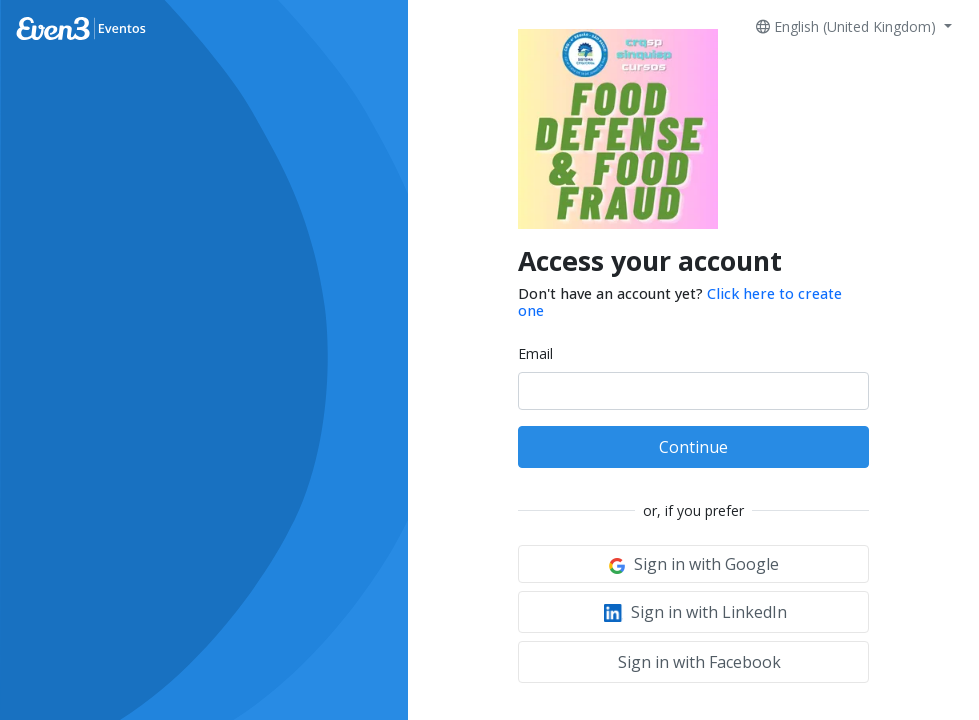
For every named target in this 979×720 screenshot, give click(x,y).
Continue (693, 447)
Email (535, 353)
